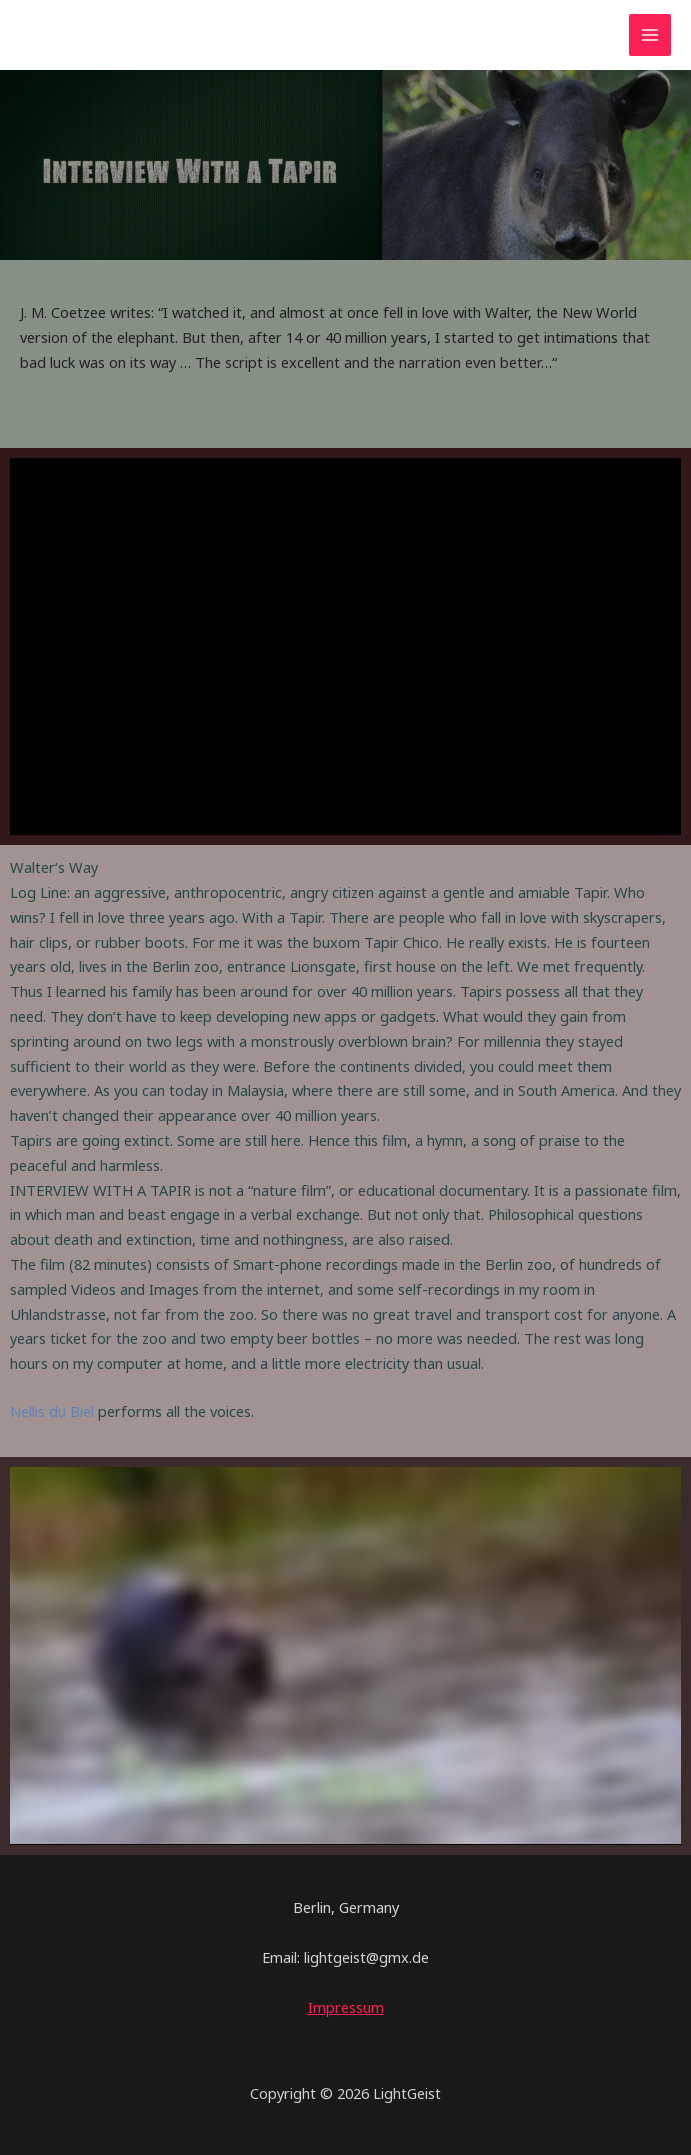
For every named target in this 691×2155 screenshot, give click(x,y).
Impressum (346, 2007)
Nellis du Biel (52, 1411)
